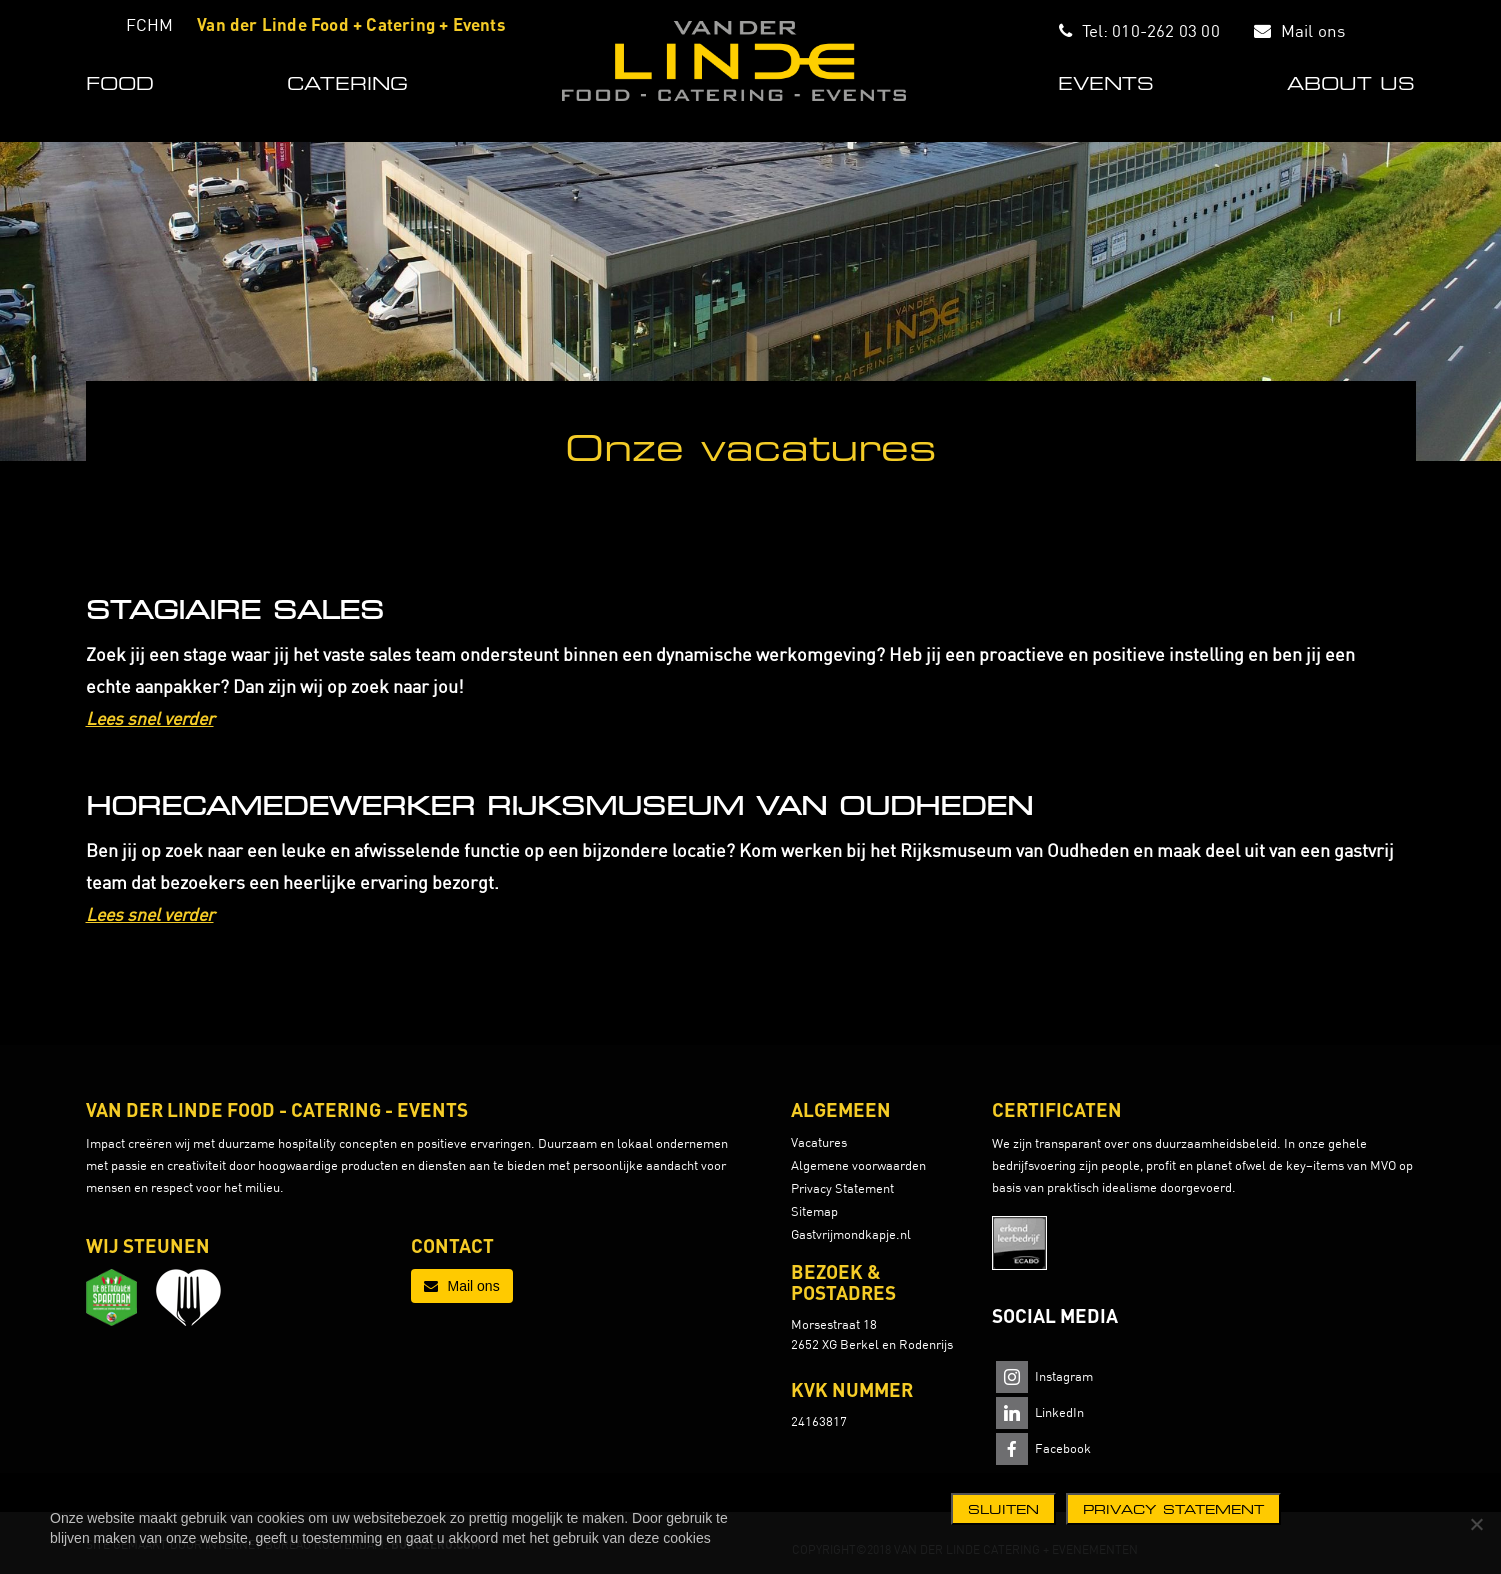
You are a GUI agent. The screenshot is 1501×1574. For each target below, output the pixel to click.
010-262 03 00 (1166, 30)
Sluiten (1003, 1509)
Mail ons (1313, 30)
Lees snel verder (150, 718)
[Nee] (1476, 1524)
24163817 (819, 1421)
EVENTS (1106, 83)
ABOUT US (1351, 83)
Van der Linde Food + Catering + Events (351, 24)
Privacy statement (1173, 1509)
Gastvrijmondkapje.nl (851, 1234)
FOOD (120, 83)
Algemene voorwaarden (858, 1165)
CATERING (347, 83)
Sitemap (814, 1211)
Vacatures (819, 1142)
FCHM (150, 24)
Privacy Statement (842, 1188)
